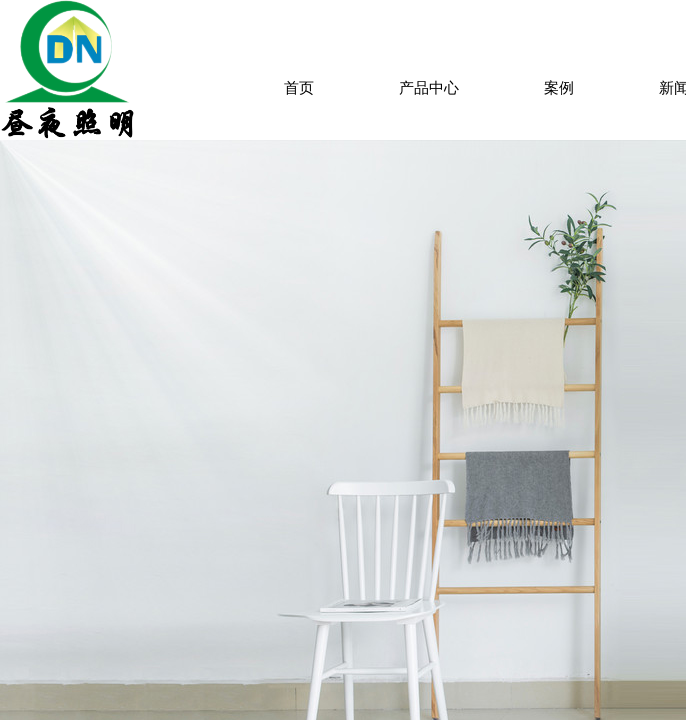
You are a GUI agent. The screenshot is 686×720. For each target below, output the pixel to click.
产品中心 (429, 88)
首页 (299, 88)
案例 (559, 88)
